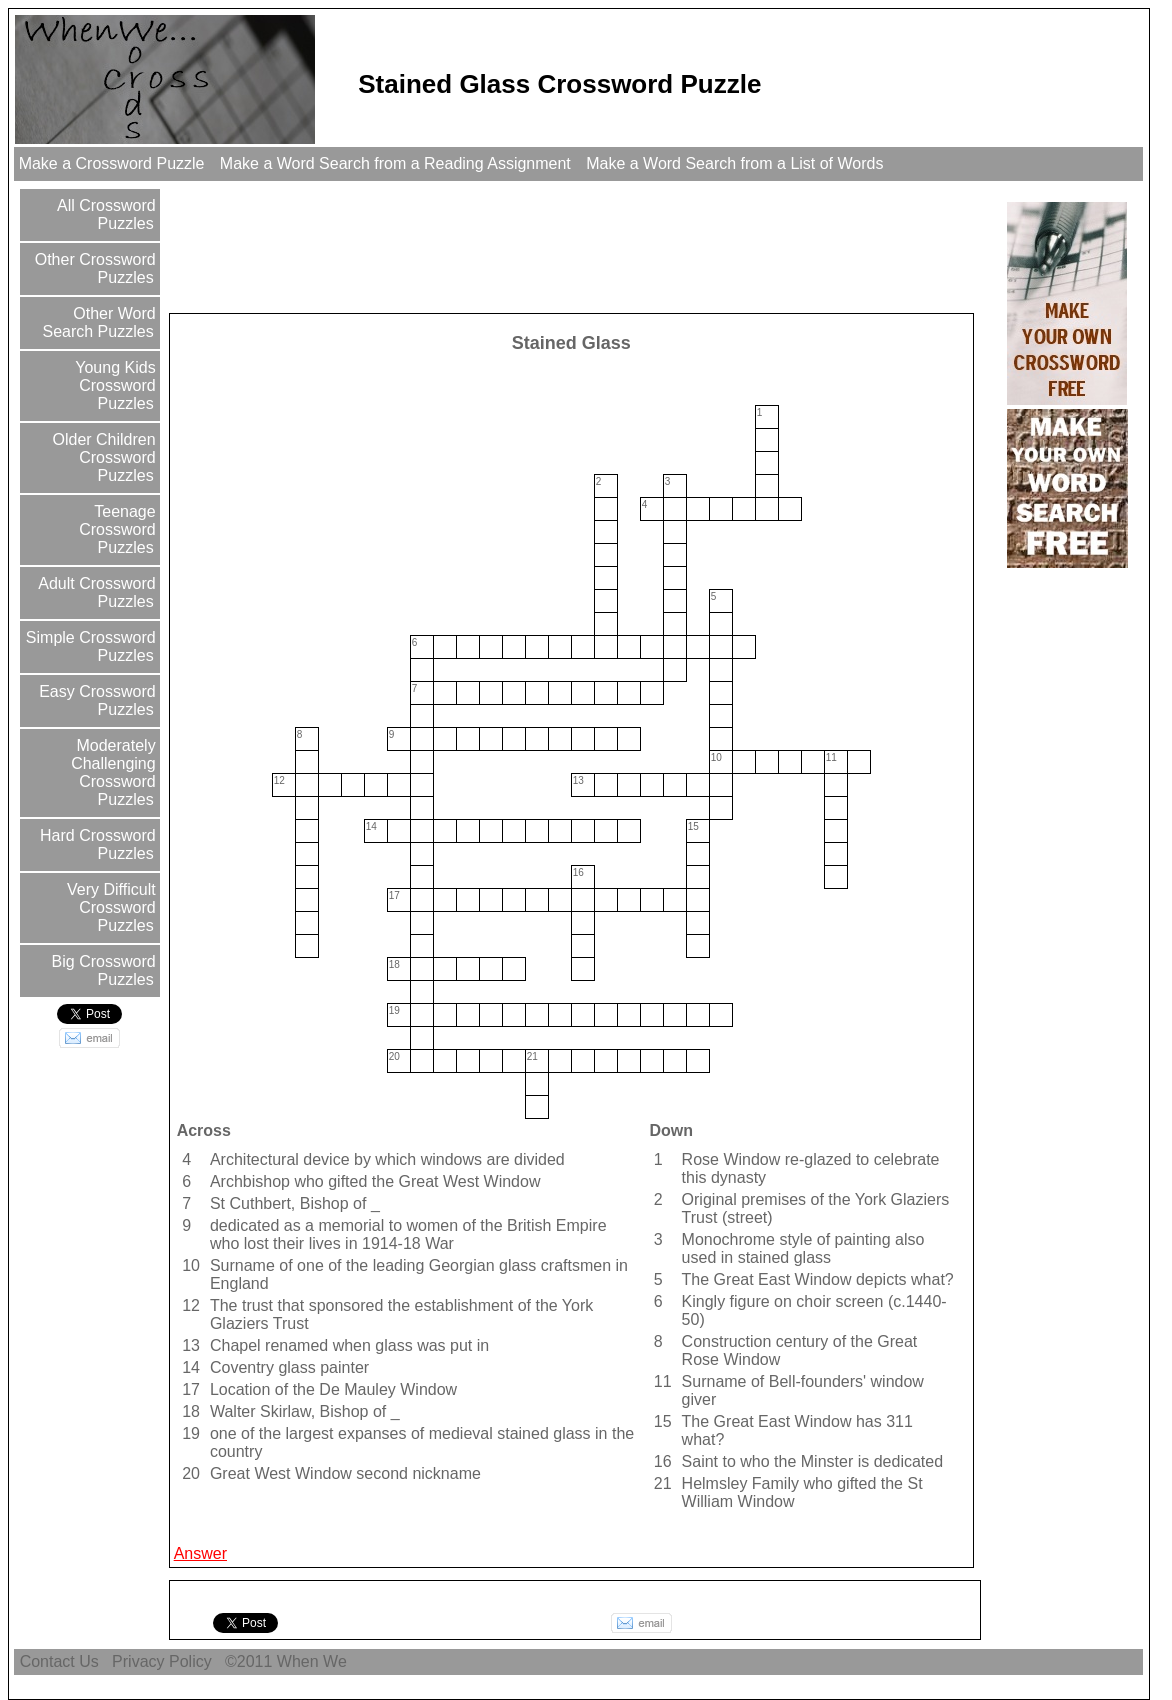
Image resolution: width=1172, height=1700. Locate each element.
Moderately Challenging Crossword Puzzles (113, 772)
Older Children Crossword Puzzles (102, 457)
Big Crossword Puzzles (101, 970)
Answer (200, 1553)
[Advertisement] (536, 246)
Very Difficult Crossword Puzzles (109, 907)
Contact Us (59, 1661)
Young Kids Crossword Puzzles (113, 385)
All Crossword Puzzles (104, 214)
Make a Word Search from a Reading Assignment (395, 163)
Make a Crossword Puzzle (111, 163)
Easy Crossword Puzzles (95, 700)
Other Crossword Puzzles (92, 268)
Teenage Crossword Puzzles (117, 529)
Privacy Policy (162, 1661)
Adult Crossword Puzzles (95, 592)
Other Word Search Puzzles (98, 322)
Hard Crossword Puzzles (96, 844)
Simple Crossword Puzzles (88, 646)
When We (314, 1661)
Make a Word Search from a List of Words (735, 163)
